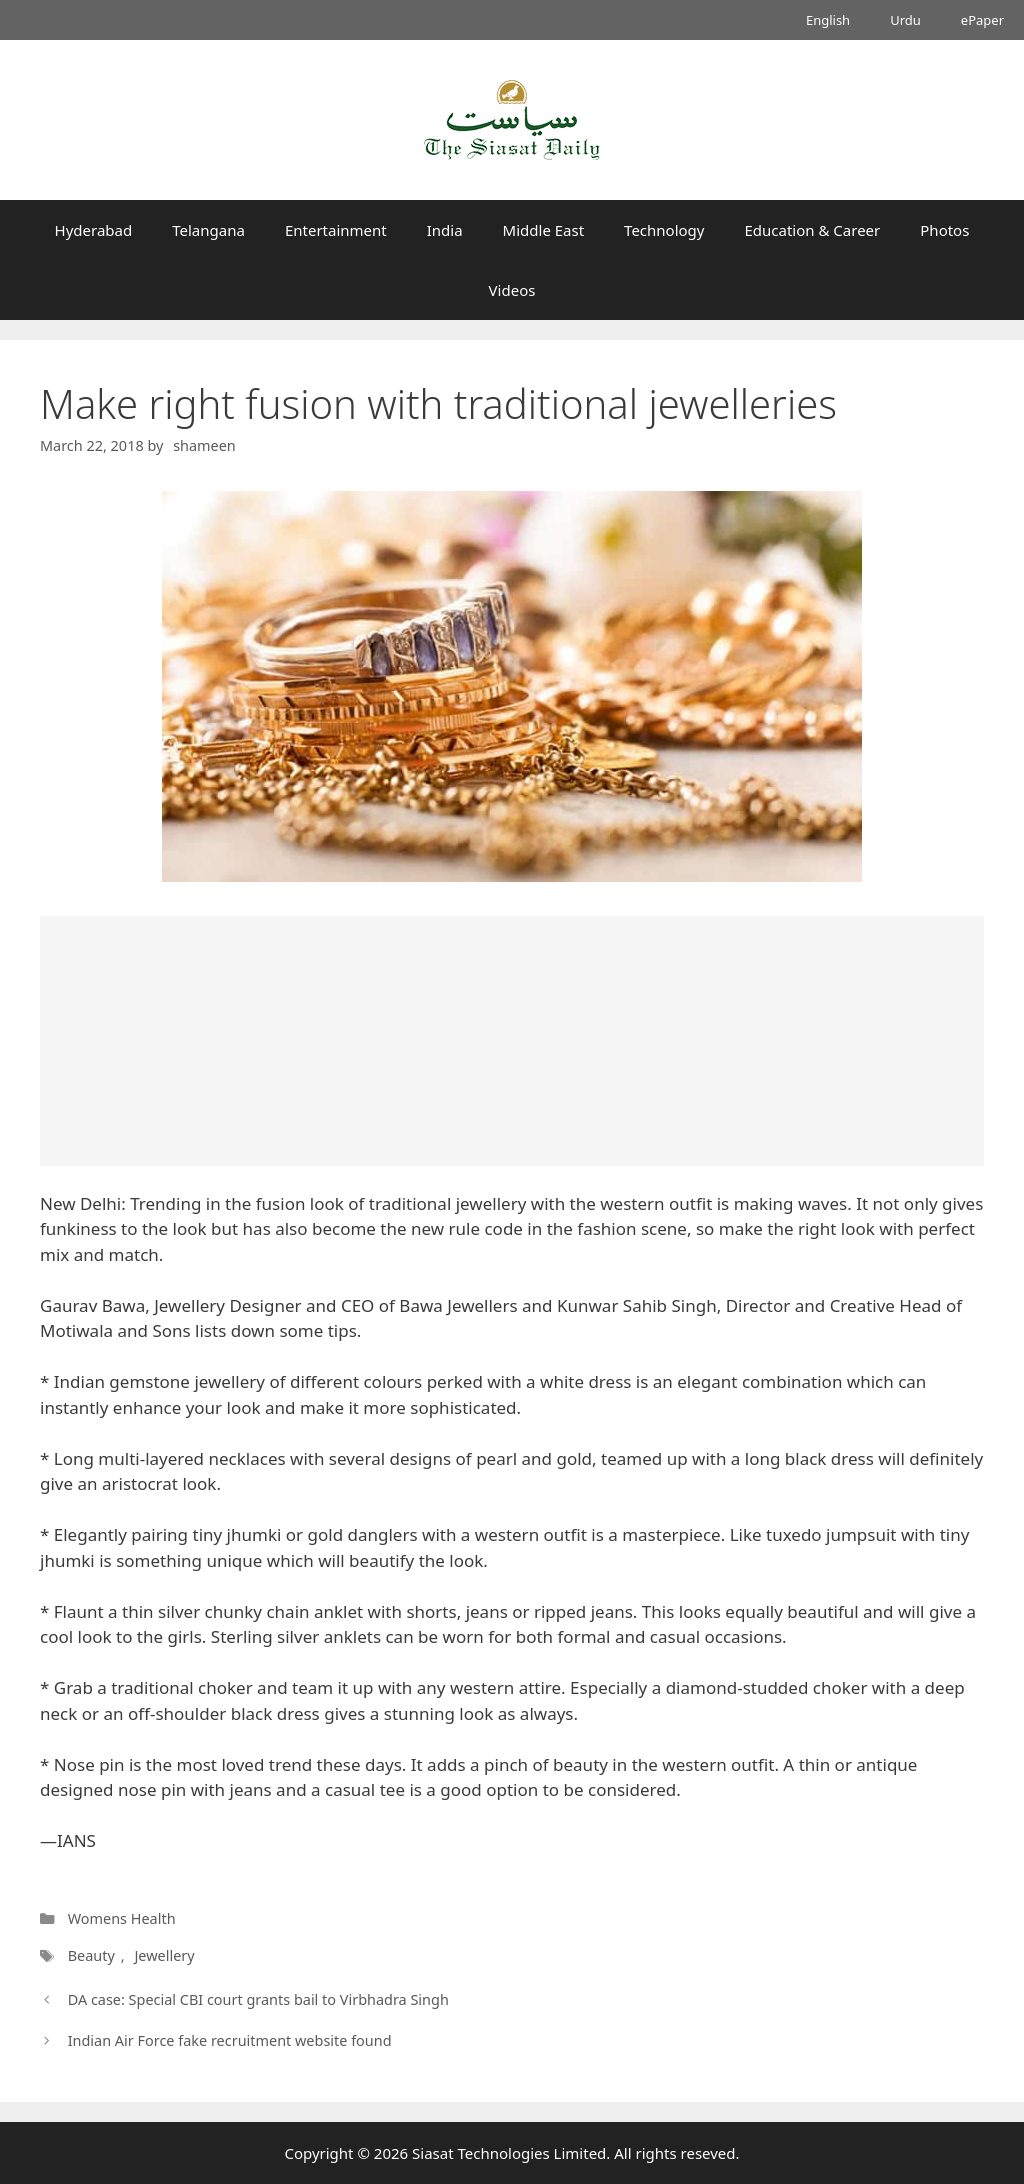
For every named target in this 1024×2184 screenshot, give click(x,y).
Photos (944, 230)
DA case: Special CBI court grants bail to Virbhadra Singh (258, 1999)
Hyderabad (94, 230)
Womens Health (122, 1918)
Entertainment (336, 230)
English (828, 20)
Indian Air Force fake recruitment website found (230, 2040)
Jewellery (164, 1955)
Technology (664, 230)
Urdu (905, 20)
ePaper (982, 20)
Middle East (544, 230)
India (445, 230)
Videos (512, 290)
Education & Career (813, 230)
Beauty (91, 1955)
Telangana (208, 230)
